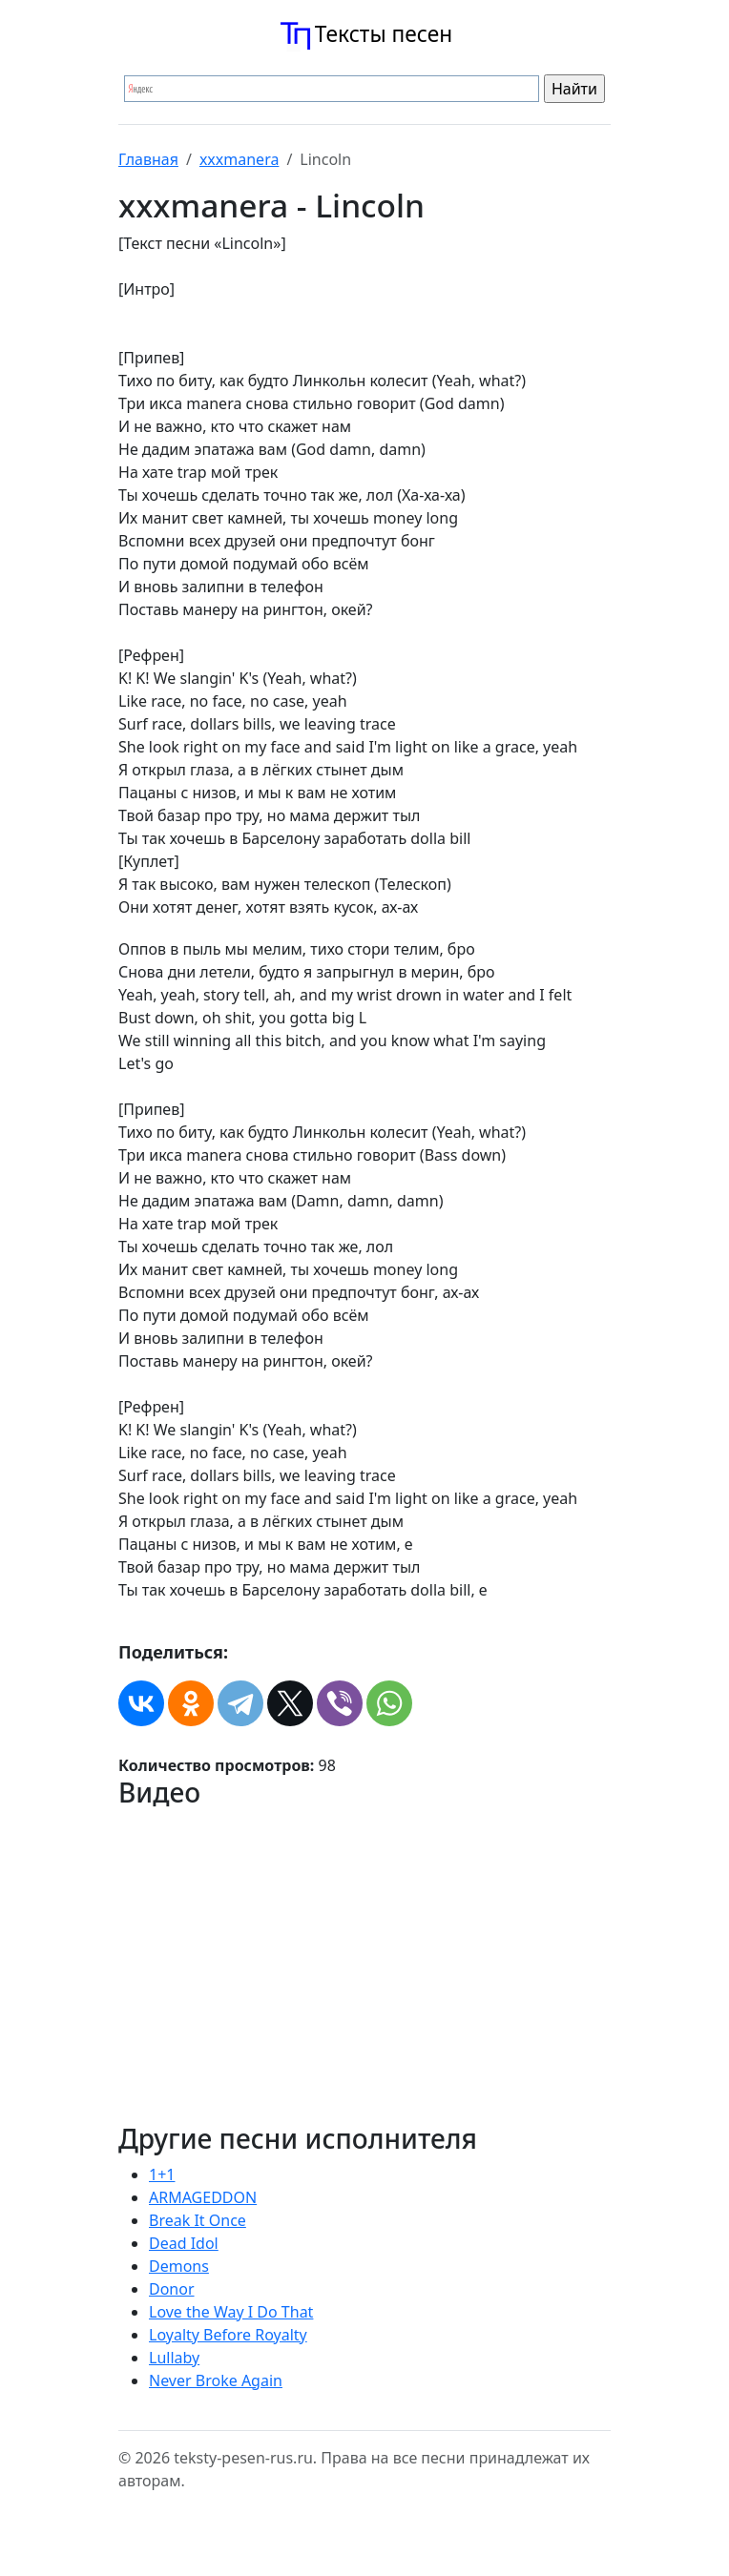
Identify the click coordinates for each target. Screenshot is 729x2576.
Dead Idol (184, 2243)
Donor (172, 2288)
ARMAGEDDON (203, 2197)
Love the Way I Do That (231, 2311)
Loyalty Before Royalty (228, 2334)
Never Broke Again (215, 2380)
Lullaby (174, 2357)
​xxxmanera (239, 159)
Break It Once (197, 2220)
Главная (148, 159)
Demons (179, 2266)
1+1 (162, 2174)
